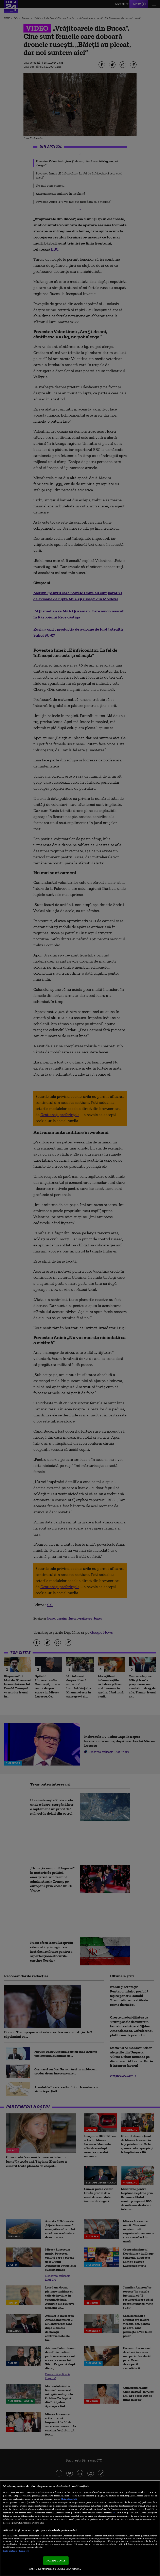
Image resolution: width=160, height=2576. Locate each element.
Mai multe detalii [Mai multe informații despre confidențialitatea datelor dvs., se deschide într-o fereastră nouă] (69, 2498)
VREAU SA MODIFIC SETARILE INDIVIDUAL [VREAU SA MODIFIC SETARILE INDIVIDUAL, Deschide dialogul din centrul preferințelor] (55, 2568)
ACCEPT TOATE (56, 2560)
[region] (80, 2528)
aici (114, 2512)
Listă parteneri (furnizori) (16, 2550)
